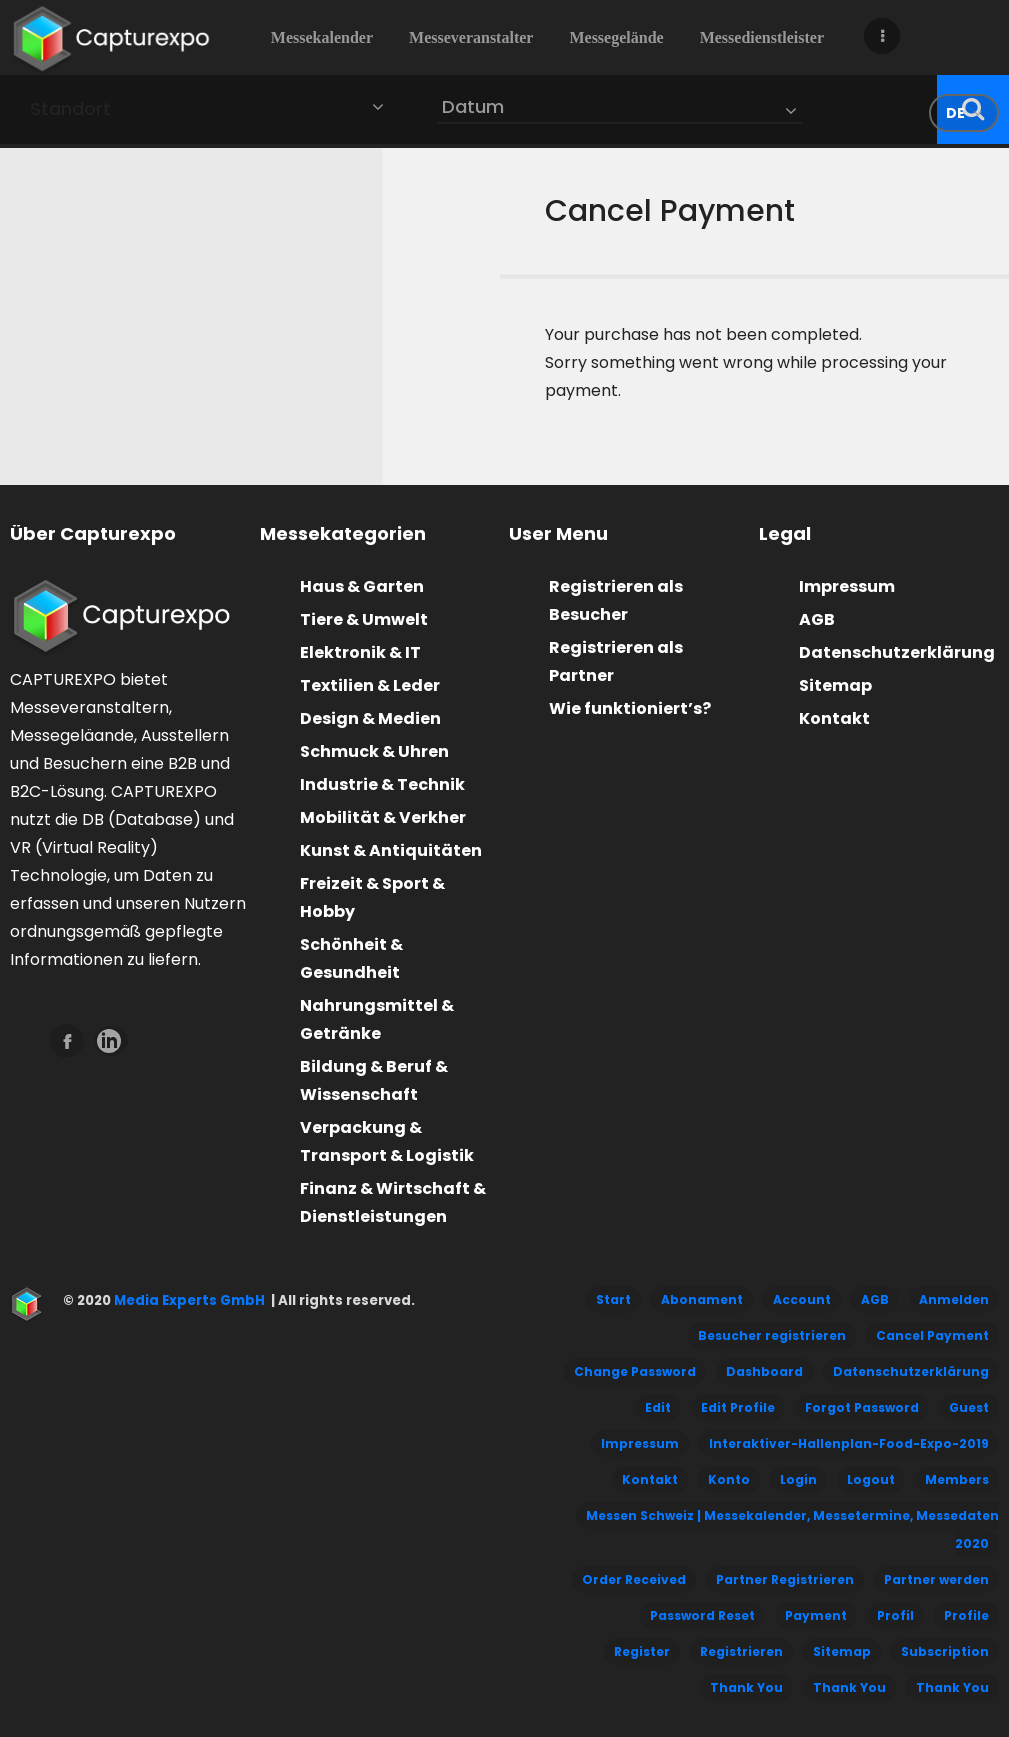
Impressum (847, 586)
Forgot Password (862, 1407)
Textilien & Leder (370, 685)
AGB (817, 619)
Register (642, 1651)
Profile (966, 1615)
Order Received (634, 1579)
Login (798, 1479)
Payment (816, 1615)
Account (802, 1299)
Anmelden (954, 1299)
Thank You (746, 1687)
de (955, 113)
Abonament (702, 1299)
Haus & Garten (362, 586)
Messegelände (616, 37)
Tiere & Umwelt (364, 619)
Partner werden (936, 1579)
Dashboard (764, 1371)
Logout (871, 1479)
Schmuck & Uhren (374, 751)
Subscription (945, 1651)
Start (613, 1299)
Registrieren (741, 1651)
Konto (729, 1479)
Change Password (635, 1371)
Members (957, 1479)
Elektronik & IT (360, 652)
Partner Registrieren (785, 1579)
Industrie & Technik (382, 784)
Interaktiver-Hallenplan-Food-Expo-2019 (849, 1443)
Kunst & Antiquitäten (391, 850)
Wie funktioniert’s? (630, 708)
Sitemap (835, 685)
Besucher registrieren (772, 1335)
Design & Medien (370, 718)
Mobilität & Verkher (383, 817)
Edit (658, 1407)
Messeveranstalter (471, 37)
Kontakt (834, 718)
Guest (969, 1407)
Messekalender (322, 37)
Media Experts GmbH (188, 1300)
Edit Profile (738, 1407)
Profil (895, 1615)
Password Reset (702, 1615)
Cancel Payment (932, 1335)
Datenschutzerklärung (897, 652)
